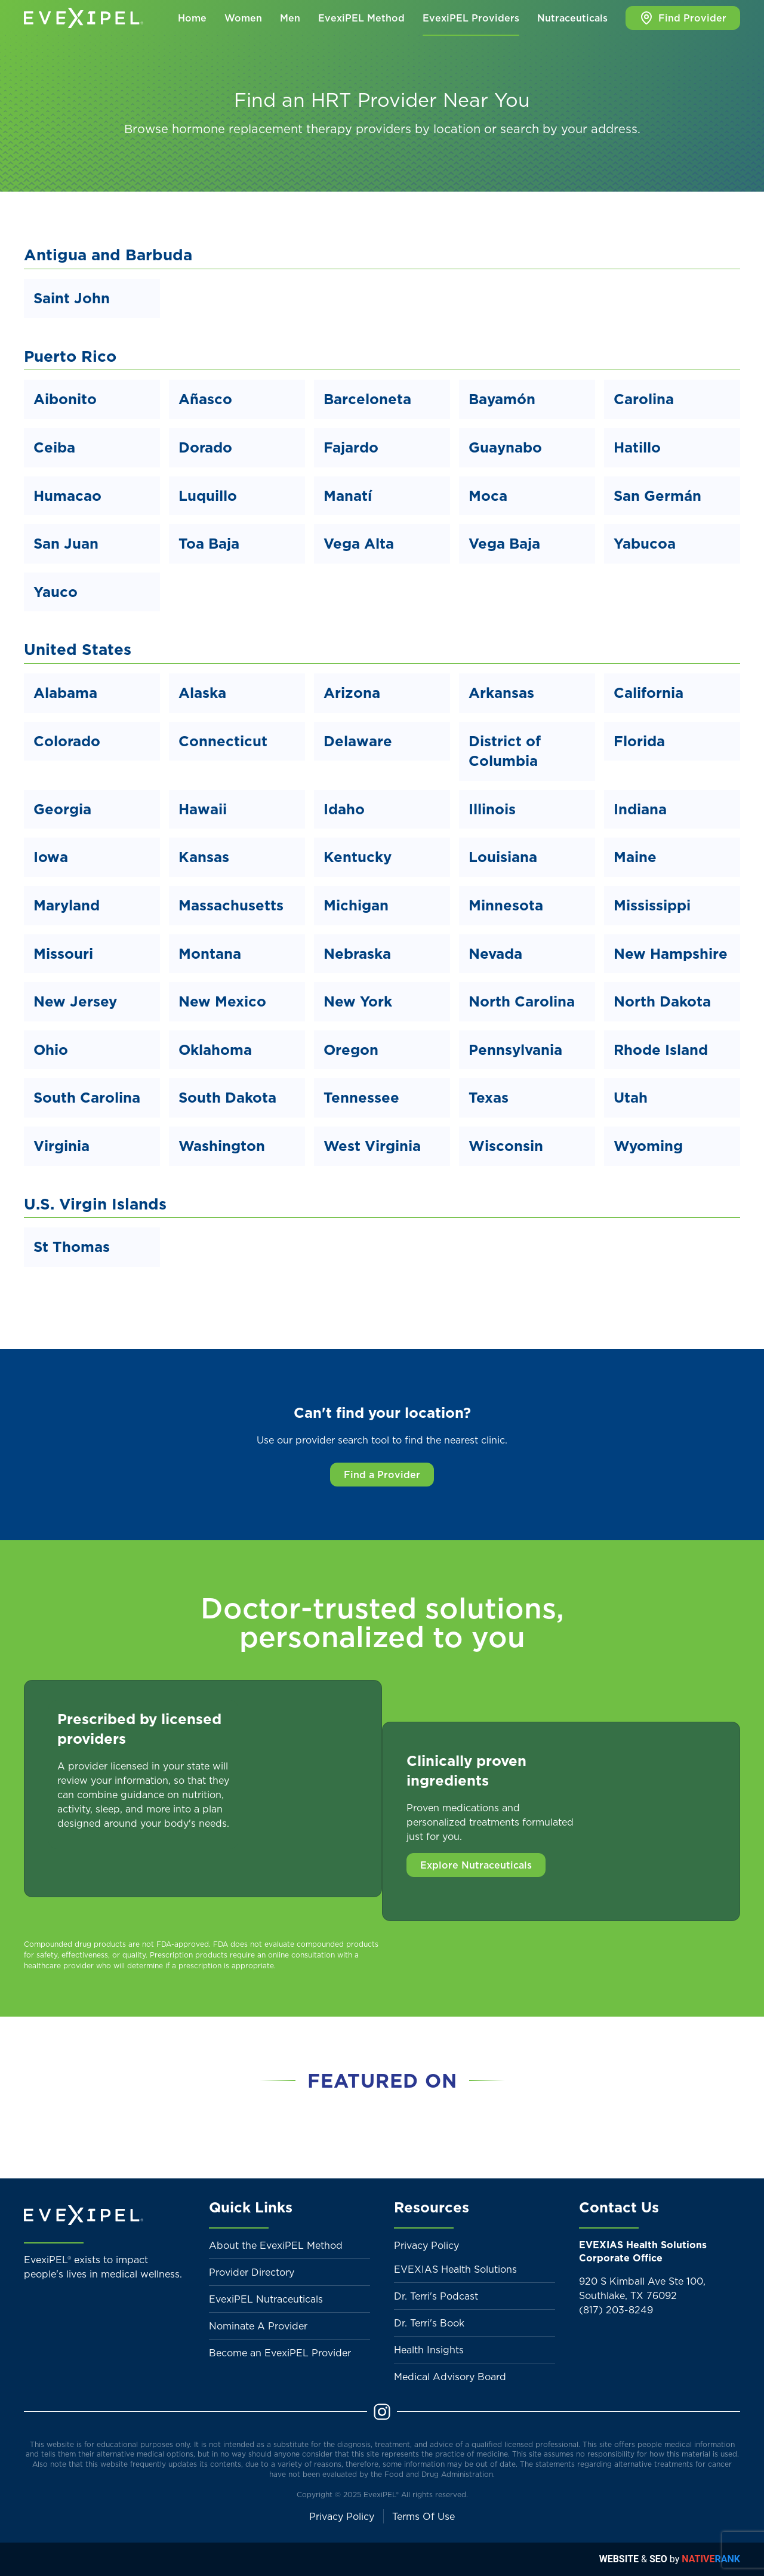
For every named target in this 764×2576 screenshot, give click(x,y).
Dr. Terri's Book (429, 2322)
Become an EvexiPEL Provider (280, 2352)
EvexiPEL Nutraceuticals (266, 2299)
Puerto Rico (70, 356)
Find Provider (682, 18)
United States (77, 649)
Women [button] (243, 17)
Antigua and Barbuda (108, 255)
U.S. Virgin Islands (95, 1204)
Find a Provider (382, 1474)
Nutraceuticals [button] (572, 17)
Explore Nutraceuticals (476, 1865)
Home (192, 17)
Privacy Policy (426, 2245)
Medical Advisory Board (450, 2376)
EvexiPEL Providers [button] (471, 17)
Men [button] (290, 17)
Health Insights (429, 2349)
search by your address (568, 129)
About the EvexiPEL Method (276, 2245)
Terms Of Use (423, 2516)
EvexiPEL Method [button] (361, 17)
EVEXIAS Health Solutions (455, 2269)
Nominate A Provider (258, 2325)
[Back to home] (83, 18)
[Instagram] (382, 2410)
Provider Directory (251, 2272)
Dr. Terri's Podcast (436, 2296)
